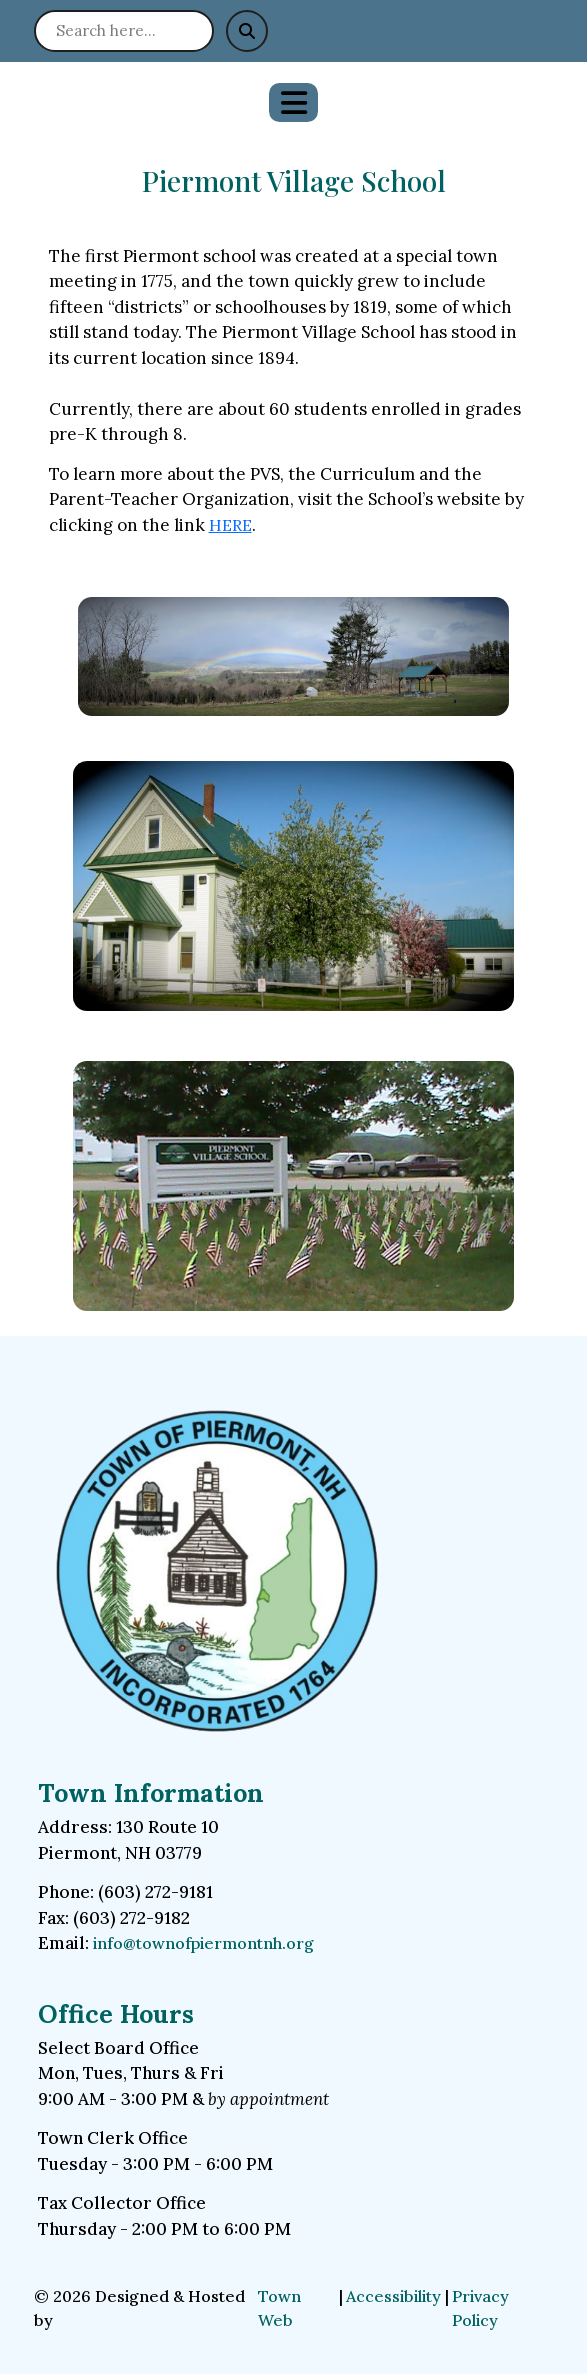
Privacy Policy (480, 2308)
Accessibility (393, 2296)
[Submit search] (247, 31)
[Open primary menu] (293, 102)
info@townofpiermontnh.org (203, 1943)
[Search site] (124, 31)
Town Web (279, 2308)
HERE (230, 525)
